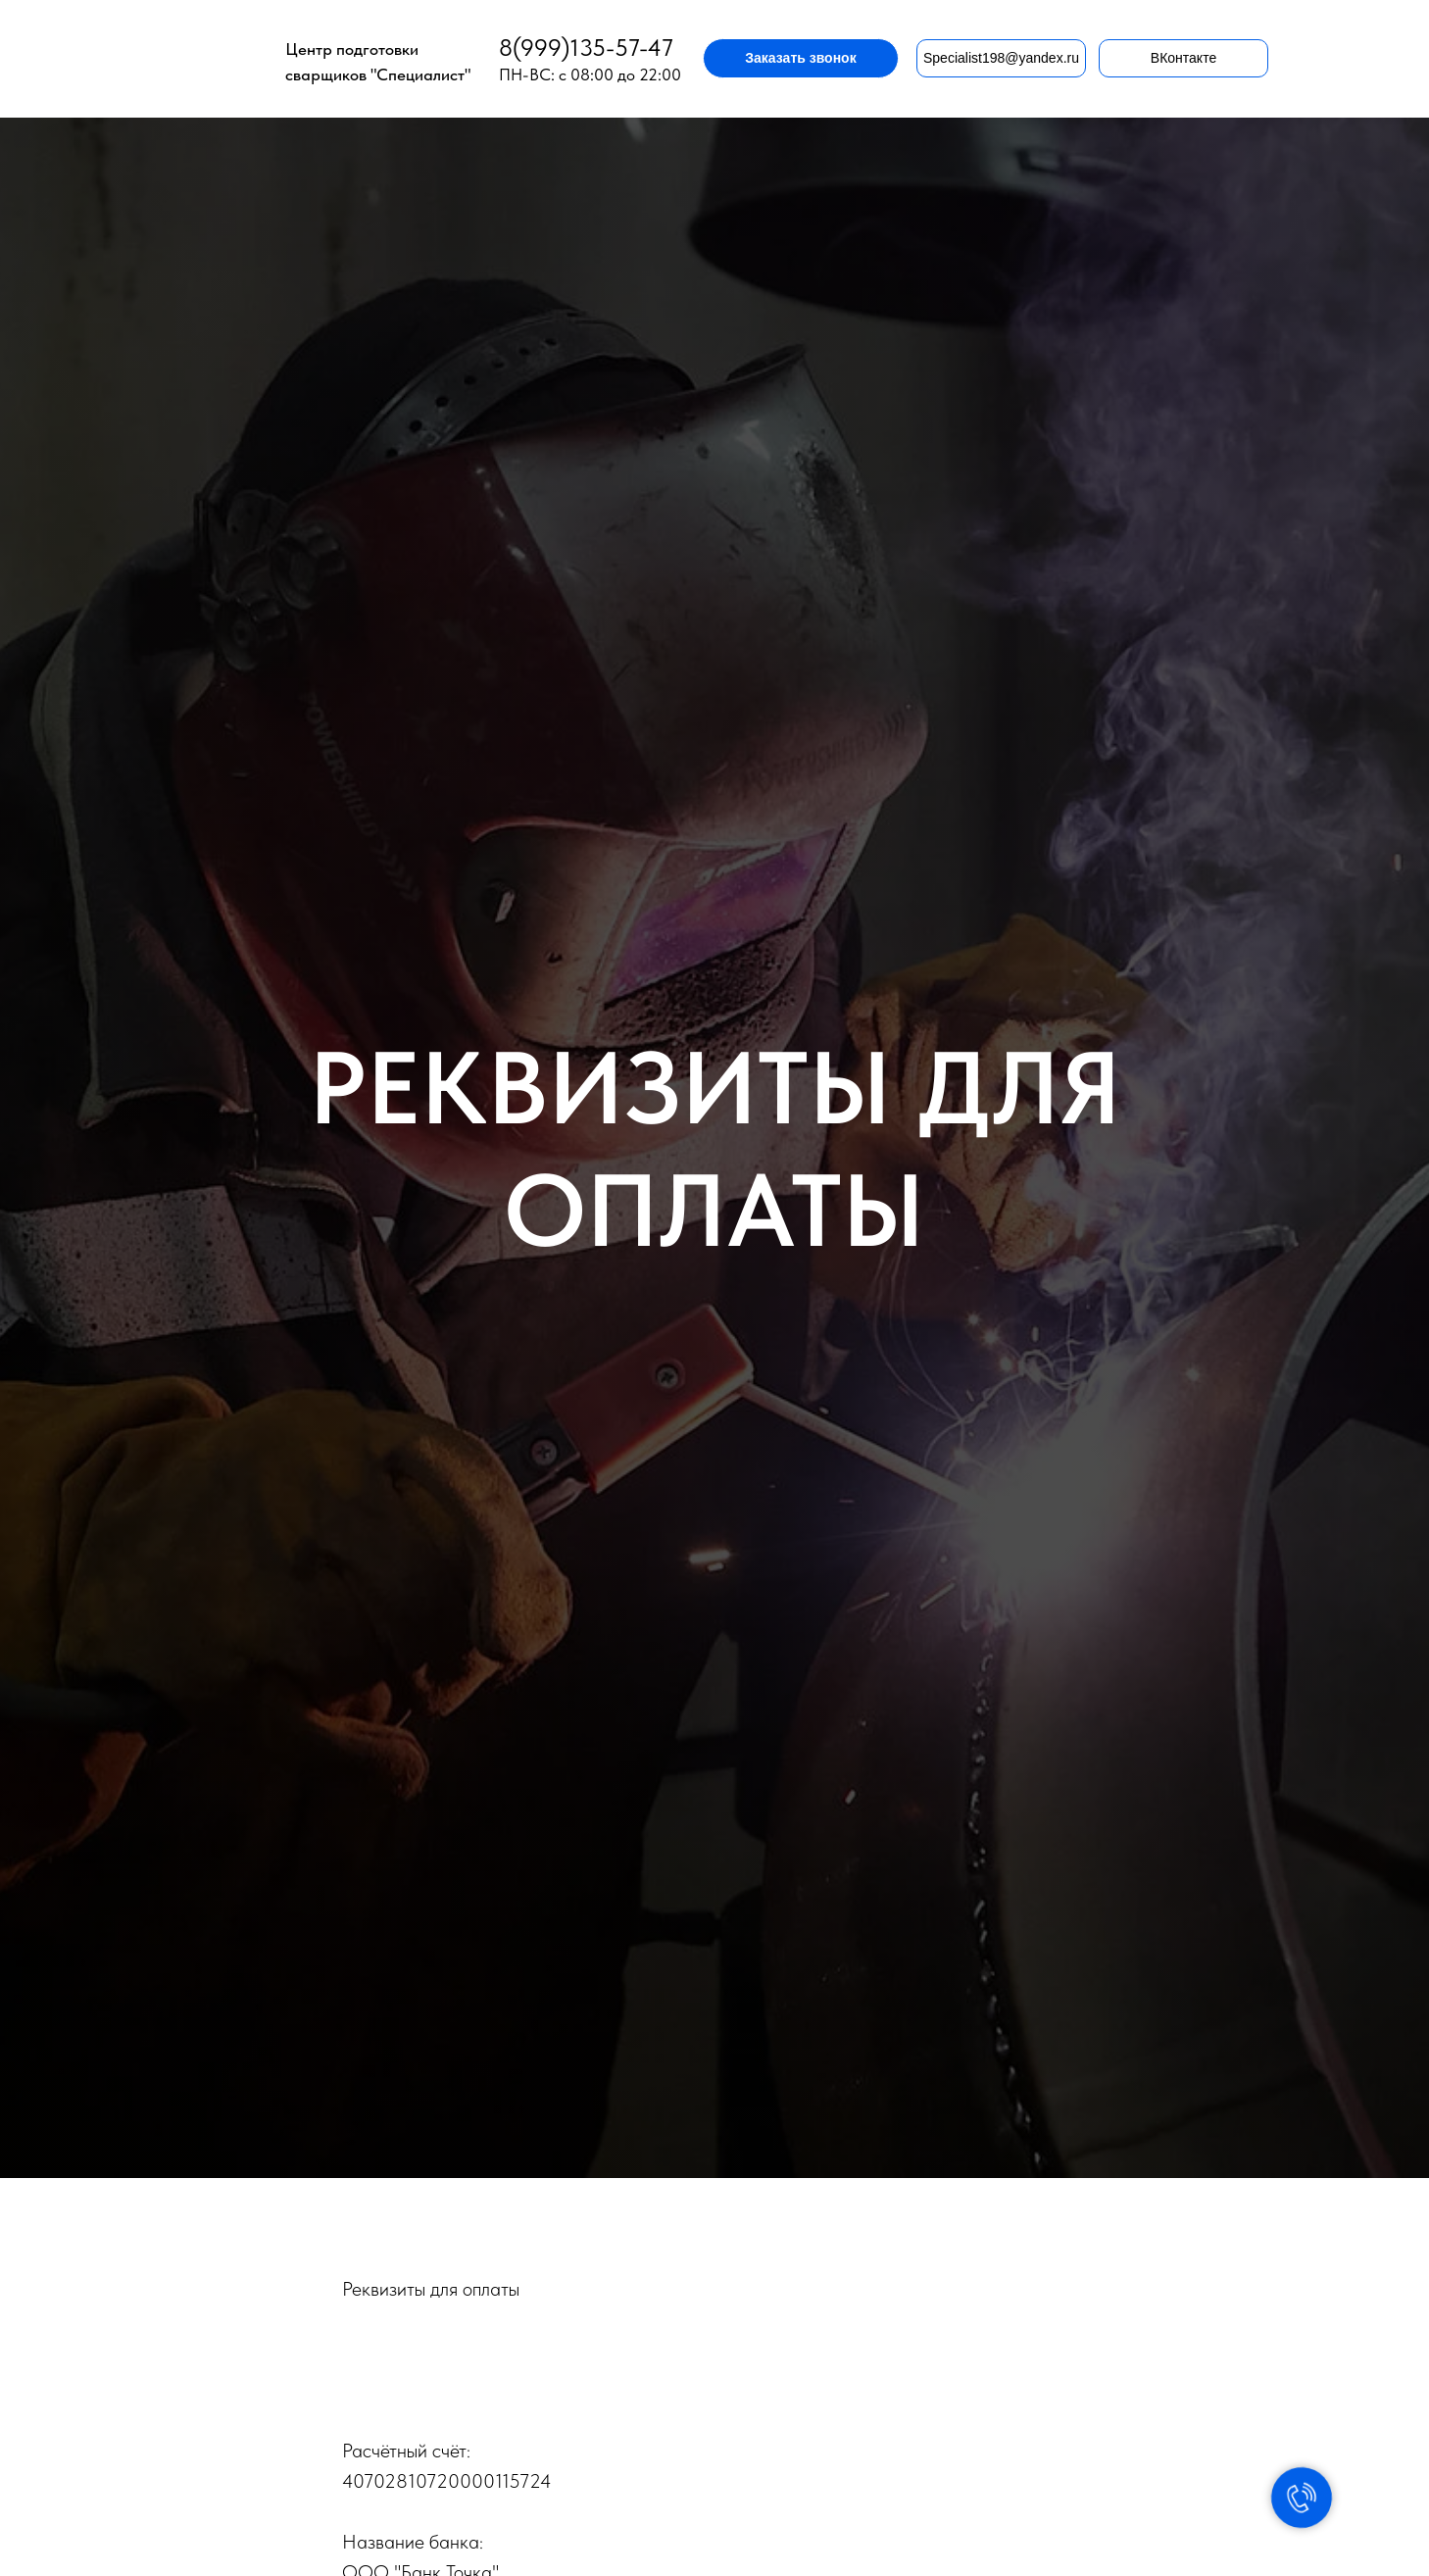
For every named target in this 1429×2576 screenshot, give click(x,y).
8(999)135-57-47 (586, 47)
